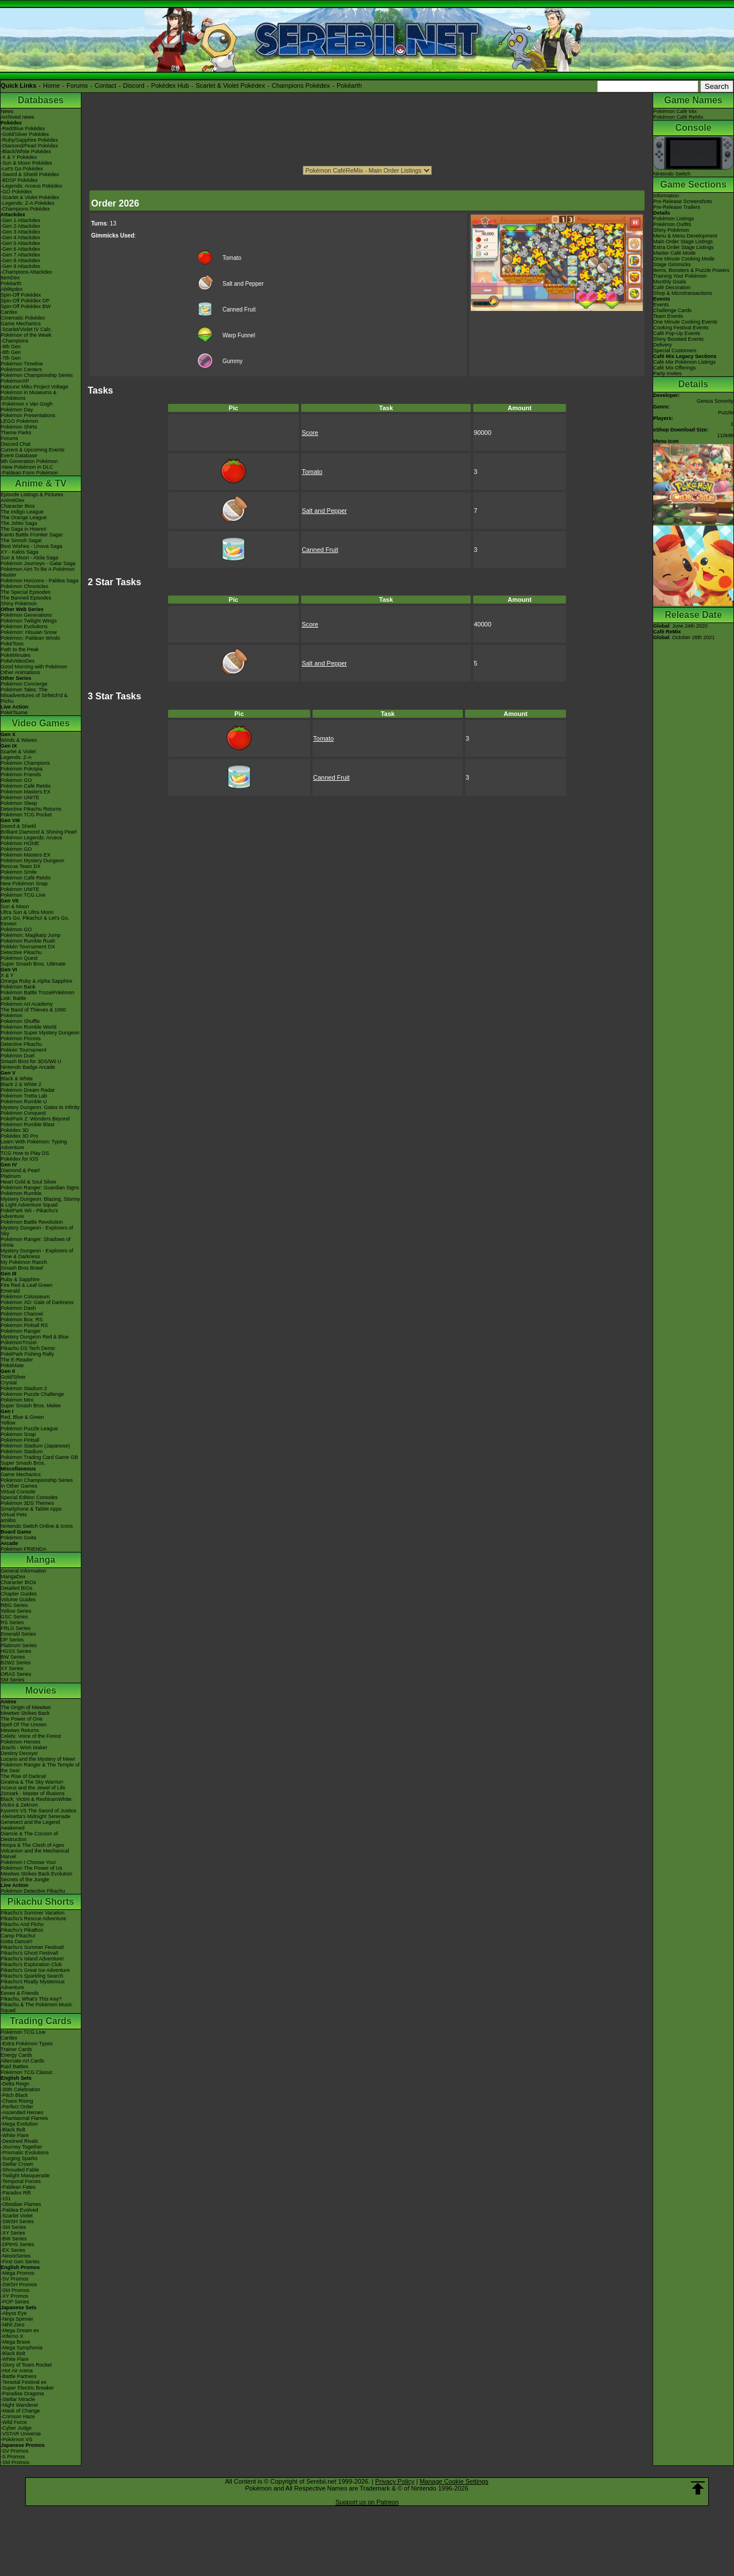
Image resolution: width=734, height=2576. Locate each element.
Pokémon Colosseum (25, 1296)
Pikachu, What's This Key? (31, 1999)
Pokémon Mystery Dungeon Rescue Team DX (32, 863)
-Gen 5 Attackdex (20, 243)
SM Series (13, 1680)
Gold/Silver (13, 1377)
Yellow (8, 1423)
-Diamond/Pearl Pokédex (29, 146)
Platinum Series (19, 1645)
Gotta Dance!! (17, 1941)
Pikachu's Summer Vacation (33, 1913)
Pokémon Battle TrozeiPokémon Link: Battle (38, 995)
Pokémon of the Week (26, 335)
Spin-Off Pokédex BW (25, 306)
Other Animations (20, 672)
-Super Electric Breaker (27, 2388)
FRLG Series (15, 1628)
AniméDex (13, 500)
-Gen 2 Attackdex (20, 226)
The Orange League (24, 517)
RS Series (12, 1622)
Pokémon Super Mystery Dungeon (40, 1033)
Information (666, 196)
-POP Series (15, 2302)
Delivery (662, 345)
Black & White (17, 1078)
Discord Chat (15, 444)
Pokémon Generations (26, 615)
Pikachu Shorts (40, 1901)
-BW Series (14, 2239)
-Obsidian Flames (21, 2204)
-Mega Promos (17, 2273)
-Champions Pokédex (25, 209)
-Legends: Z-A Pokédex (27, 203)
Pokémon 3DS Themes (27, 1503)
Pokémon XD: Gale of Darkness (37, 1302)
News (7, 111)
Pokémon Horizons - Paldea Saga (40, 580)
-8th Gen (11, 352)
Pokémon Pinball (20, 1440)
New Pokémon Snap (24, 883)
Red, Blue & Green (22, 1417)
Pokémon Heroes (21, 1742)
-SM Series (13, 2227)
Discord (134, 85)
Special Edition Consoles (29, 1497)
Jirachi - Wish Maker (24, 1747)
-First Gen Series (20, 2261)
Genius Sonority (715, 401)
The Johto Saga (19, 523)
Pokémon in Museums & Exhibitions (29, 395)
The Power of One (21, 1719)
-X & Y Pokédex (19, 157)
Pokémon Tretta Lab (24, 1096)
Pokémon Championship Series (37, 375)
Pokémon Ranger (21, 1331)
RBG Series (14, 1605)
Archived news (17, 117)
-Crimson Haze (18, 2416)
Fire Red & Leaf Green (27, 1285)
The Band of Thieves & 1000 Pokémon (33, 1012)
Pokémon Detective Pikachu (33, 1891)
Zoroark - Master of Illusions (33, 1793)
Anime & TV (41, 483)
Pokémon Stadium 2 (24, 1388)
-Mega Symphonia (21, 2348)
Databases (41, 100)
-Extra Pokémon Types (27, 2043)
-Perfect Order (17, 2107)
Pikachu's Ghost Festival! (29, 1953)
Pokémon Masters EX (25, 792)
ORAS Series (16, 1674)
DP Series (12, 1640)
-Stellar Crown (17, 2164)
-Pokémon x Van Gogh (26, 404)
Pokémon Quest (19, 958)
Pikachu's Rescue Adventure (33, 1918)
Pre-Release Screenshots (682, 201)
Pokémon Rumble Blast (27, 1124)
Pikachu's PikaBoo (22, 1930)
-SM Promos (15, 2290)
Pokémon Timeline (22, 364)
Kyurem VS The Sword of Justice (38, 1811)
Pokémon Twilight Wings (29, 621)
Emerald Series (18, 1634)
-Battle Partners (19, 2376)
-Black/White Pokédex (26, 151)
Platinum (11, 1176)
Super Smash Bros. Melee (31, 1405)
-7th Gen (11, 358)
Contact (105, 85)
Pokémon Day (17, 410)
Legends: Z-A (16, 757)
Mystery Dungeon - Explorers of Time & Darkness (37, 1253)
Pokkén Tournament (23, 1050)
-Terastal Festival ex (23, 2382)
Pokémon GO (16, 780)
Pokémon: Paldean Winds (30, 638)
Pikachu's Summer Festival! (32, 1947)
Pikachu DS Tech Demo (28, 1348)
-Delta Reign (15, 2084)
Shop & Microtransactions (682, 293)
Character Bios (18, 506)
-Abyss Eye (14, 2313)
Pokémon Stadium (22, 1451)
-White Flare (15, 2135)
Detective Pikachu (21, 952)
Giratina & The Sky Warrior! (32, 1782)
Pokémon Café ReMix (26, 786)
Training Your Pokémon (679, 276)
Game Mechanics (21, 323)
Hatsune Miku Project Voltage (34, 387)
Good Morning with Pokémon (34, 667)
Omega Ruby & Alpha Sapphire (36, 981)
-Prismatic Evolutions (25, 2152)
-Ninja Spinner (17, 2319)
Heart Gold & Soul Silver (29, 1182)
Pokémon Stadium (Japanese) (35, 1446)
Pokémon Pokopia (21, 769)
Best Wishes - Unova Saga (32, 546)
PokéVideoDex (17, 661)
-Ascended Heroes (22, 2112)
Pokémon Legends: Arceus (32, 837)
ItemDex (10, 278)
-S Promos (13, 2457)
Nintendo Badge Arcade (28, 1067)
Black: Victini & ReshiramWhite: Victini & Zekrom (37, 1802)
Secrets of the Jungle (25, 1879)
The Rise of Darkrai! (23, 1776)
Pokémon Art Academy (27, 1004)
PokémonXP (15, 381)
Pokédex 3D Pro (19, 1136)
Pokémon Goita (18, 1537)
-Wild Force (14, 2422)
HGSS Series (16, 1651)
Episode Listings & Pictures (32, 494)
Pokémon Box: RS (22, 1319)
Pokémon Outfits (672, 224)
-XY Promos (14, 2296)
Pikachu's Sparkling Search (32, 1976)
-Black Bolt (13, 2130)
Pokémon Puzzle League (29, 1428)
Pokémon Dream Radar (28, 1090)
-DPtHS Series (17, 2244)
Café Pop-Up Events (676, 333)
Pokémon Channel (22, 1314)
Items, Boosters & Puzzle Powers (691, 270)
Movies (40, 1690)
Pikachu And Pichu (22, 1924)
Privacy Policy (394, 2481)
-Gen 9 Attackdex (20, 266)
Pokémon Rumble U (24, 1101)
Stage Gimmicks (672, 264)
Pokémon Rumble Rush (28, 941)
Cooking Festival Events (681, 327)
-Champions (15, 341)
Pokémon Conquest (23, 1113)
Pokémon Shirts (19, 427)
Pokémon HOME (20, 843)
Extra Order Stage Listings (683, 247)
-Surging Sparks (19, 2158)
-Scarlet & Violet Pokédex (30, 197)
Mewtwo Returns (20, 1730)
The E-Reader (17, 1360)
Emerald (10, 1291)
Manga (41, 1560)
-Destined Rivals (19, 2141)
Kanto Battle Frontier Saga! (32, 535)
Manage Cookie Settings (454, 2481)
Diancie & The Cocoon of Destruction (29, 1836)
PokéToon (12, 644)
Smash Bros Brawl (22, 1268)
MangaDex (13, 1576)
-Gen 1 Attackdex (20, 220)
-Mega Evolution (19, 2124)
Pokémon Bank (18, 987)
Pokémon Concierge (24, 684)
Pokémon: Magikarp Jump (31, 935)
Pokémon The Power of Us (31, 1868)
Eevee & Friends (20, 1993)
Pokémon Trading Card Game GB (39, 1457)
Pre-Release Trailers (676, 207)
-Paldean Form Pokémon (29, 473)
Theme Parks (16, 432)
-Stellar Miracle (18, 2399)
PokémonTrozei (19, 1342)
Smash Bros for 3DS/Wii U (31, 1061)
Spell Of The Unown (23, 1724)
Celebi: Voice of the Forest (31, 1736)
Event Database (19, 455)
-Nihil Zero (13, 2325)
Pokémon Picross (21, 1038)
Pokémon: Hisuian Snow (29, 632)
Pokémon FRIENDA (23, 1549)
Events (661, 305)
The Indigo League (22, 512)
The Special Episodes (25, 592)
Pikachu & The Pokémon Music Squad (36, 2007)
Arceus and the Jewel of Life (33, 1788)
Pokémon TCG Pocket (26, 815)
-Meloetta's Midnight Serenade (36, 1816)
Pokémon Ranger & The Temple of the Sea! (40, 1767)
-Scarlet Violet (17, 2216)
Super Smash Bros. (23, 1463)
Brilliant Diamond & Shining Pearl (39, 832)
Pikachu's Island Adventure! (32, 1959)
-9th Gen (11, 346)
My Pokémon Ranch (24, 1262)
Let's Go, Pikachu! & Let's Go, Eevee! (35, 921)
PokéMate (12, 1365)
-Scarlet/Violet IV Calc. (26, 329)
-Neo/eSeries (16, 2256)
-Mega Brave (15, 2342)
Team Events (668, 316)
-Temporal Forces (21, 2181)
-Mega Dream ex (20, 2330)
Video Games (40, 723)
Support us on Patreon (367, 2502)
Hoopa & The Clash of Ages (32, 1845)
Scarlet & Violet (18, 751)
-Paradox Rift (16, 2193)
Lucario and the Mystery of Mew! (38, 1759)
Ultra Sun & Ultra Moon (27, 912)
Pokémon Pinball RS (24, 1325)
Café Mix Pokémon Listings (684, 362)
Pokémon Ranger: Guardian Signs (40, 1187)
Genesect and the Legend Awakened (30, 1825)
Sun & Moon (15, 906)
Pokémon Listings (673, 218)
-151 (6, 2198)
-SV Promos (15, 2279)
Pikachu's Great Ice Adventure (35, 1970)
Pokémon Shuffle (20, 1021)
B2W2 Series (16, 1663)
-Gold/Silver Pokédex (25, 134)
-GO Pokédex (16, 191)
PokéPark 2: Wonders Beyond (35, 1119)
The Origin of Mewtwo (26, 1707)
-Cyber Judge (16, 2428)
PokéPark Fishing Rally (27, 1354)
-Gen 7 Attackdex (20, 255)
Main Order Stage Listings (683, 241)
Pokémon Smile (19, 872)
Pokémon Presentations (28, 415)
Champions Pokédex (301, 85)
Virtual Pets (14, 1514)
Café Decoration (671, 287)
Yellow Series (16, 1611)
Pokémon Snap (18, 1434)
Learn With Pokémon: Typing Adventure (34, 1144)
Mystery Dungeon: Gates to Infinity (40, 1107)
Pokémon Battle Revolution (32, 1222)
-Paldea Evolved (19, 2210)
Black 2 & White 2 (21, 1084)
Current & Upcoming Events (33, 450)
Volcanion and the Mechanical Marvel (35, 1853)
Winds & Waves (19, 740)
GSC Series (14, 1617)
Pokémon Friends (21, 774)
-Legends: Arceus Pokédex (32, 186)
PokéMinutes (15, 655)
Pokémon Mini (17, 1400)
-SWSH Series (17, 2221)
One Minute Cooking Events (685, 322)
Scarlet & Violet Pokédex (230, 85)
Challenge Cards (672, 310)
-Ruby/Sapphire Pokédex (29, 140)
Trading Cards (41, 2021)
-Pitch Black (14, 2095)
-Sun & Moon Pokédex (26, 163)
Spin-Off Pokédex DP (25, 300)
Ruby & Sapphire (20, 1279)
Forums (77, 85)
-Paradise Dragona (22, 2393)
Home (51, 85)
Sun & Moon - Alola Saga (29, 558)
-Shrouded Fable (20, 2170)
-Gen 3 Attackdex (20, 232)
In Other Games (19, 1486)
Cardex (9, 312)
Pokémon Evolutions (24, 626)
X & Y (7, 975)
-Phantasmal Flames (24, 2118)
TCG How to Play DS (25, 1153)
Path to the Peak (20, 649)
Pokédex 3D (15, 1130)
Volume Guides (18, 1599)
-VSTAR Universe (21, 2434)
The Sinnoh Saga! (21, 540)
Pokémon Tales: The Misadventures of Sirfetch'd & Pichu (34, 695)
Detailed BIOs (17, 1588)
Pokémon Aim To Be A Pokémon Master (38, 572)
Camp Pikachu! (18, 1936)
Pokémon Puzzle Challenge (32, 1394)
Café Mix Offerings (674, 368)
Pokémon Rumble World (28, 1027)
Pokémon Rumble (21, 1193)
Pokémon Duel (17, 1056)
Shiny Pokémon (19, 603)
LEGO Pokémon (19, 421)
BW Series (13, 1657)
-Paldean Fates (18, 2187)
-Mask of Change (20, 2411)
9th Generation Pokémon (29, 461)
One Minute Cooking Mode (684, 259)
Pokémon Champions (25, 763)
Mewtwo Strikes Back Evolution (36, 1874)
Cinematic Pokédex (23, 318)
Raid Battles (15, 2066)
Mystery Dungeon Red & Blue (35, 1337)
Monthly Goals (669, 282)
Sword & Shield (18, 826)
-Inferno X (12, 2336)
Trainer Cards (16, 2049)
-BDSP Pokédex (19, 180)
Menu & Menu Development (685, 236)
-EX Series (13, 2250)
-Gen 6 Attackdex (20, 249)
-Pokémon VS (17, 2439)
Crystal (9, 1383)
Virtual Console (18, 1492)
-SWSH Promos (19, 2284)
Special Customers (675, 350)
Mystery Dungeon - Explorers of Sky (37, 1230)
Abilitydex (12, 289)
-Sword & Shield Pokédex (30, 174)
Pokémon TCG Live (23, 895)
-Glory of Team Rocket (26, 2365)
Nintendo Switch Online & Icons (37, 1526)
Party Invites (667, 373)
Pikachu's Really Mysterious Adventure (33, 1984)
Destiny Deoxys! (19, 1753)
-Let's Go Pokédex (22, 169)
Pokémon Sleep (19, 803)
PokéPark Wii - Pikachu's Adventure (29, 1213)
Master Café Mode (674, 253)
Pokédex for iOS (19, 1159)
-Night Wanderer (19, 2405)
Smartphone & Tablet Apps (31, 1509)
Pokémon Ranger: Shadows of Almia (36, 1242)
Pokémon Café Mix (675, 111)
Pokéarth (349, 85)
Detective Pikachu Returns (31, 809)
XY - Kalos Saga (19, 552)
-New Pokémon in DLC (27, 467)
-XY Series (13, 2233)
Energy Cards (16, 2055)
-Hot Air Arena (17, 2370)
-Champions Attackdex (26, 272)
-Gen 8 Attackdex (20, 260)
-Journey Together (21, 2147)
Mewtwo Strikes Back (25, 1713)
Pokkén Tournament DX (28, 947)
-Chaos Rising (17, 2101)
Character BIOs (18, 1582)
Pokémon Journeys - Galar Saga (38, 563)
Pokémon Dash (18, 1308)
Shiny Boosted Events (678, 339)
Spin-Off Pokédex (21, 295)
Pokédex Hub (170, 85)
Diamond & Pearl (20, 1170)
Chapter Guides (19, 1594)
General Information (23, 1571)
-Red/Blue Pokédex (23, 128)
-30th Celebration (20, 2089)
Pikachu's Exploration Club (31, 1964)
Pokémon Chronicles (24, 586)
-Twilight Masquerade (25, 2175)
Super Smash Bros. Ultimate (33, 964)
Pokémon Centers (21, 369)
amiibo (8, 1520)
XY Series (12, 1668)
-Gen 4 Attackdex (20, 237)
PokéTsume (14, 712)
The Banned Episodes (26, 598)
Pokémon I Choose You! (28, 1862)
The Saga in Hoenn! (23, 529)
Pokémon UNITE (20, 797)
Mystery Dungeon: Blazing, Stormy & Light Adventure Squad (40, 1202)
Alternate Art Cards (22, 2061)
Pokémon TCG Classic (27, 2072)
